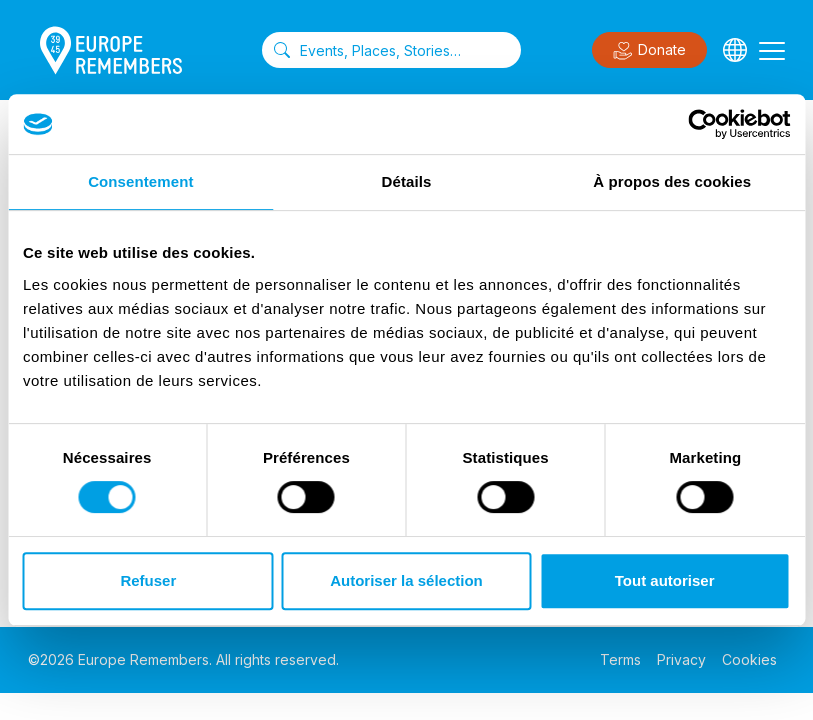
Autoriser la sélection (406, 580)
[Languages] (735, 50)
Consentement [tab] (140, 181)
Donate (649, 51)
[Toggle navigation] (772, 50)
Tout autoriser (665, 580)
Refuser (148, 580)
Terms (620, 659)
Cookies (749, 659)
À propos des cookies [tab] (672, 181)
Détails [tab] (407, 181)
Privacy (681, 659)
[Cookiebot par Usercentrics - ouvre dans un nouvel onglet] (702, 124)
